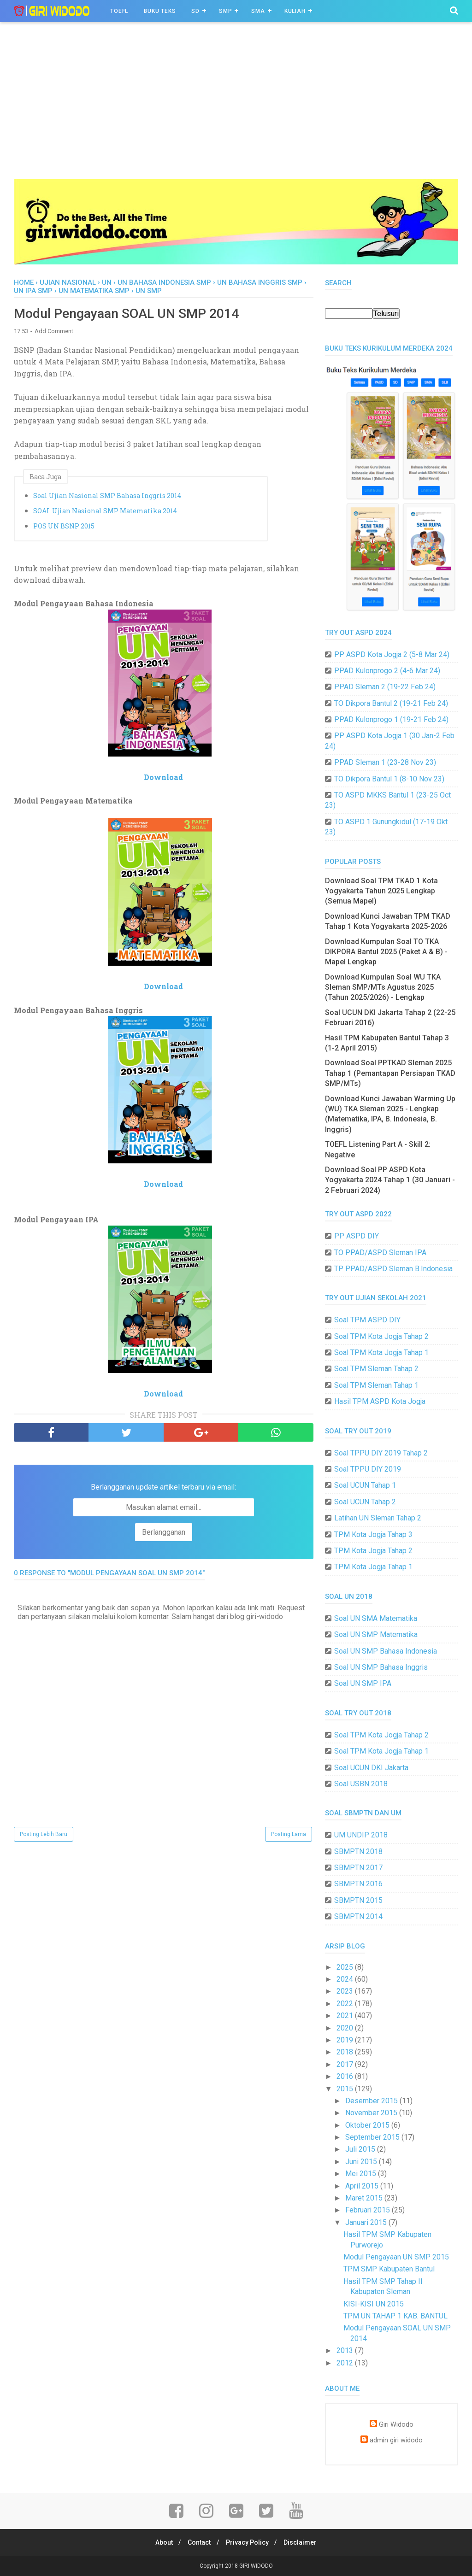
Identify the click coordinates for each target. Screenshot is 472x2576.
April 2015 (362, 2186)
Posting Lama (288, 1835)
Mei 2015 (361, 2173)
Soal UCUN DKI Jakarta (371, 1767)
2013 (345, 2350)
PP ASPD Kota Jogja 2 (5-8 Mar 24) (391, 654)
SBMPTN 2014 (358, 1916)
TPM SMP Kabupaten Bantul (389, 2269)
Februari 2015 (368, 2210)
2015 (345, 2088)
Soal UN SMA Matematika (375, 1618)
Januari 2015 (367, 2222)
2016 (345, 2076)
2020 (345, 2028)
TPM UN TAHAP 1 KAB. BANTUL (395, 2316)
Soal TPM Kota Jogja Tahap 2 (381, 1336)
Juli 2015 (361, 2149)
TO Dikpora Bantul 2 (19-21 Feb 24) (391, 703)
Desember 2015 (372, 2100)
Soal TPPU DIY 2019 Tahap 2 (381, 1453)
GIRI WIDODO (256, 2566)
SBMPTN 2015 (358, 1900)
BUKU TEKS (160, 11)
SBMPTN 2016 (358, 1883)
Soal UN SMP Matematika (376, 1634)
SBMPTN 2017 (358, 1867)
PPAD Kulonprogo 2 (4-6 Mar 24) (387, 670)
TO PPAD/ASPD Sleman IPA (380, 1252)
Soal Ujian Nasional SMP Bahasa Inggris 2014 (107, 496)
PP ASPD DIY (356, 1236)
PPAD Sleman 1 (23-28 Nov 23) (385, 762)
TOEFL (119, 11)
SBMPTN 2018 (358, 1851)
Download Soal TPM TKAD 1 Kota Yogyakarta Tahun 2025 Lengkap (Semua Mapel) (381, 891)
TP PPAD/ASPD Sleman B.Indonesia (393, 1268)
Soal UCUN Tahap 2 (365, 1501)
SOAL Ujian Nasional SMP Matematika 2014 (105, 511)
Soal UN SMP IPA (362, 1683)
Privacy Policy (248, 2542)
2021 (345, 2015)
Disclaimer (304, 2542)
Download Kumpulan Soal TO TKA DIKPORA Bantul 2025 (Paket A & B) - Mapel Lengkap (386, 952)
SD (195, 11)
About (160, 2542)
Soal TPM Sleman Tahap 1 (376, 1385)
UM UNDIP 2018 (361, 1835)
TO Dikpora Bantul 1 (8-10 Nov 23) (389, 779)
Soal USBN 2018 (361, 1783)
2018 (345, 2052)
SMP (225, 11)
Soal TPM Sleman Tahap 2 (376, 1368)
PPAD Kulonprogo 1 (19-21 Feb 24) (391, 719)
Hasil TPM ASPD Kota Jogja (379, 1401)
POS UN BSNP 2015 (63, 526)
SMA (258, 11)
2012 (345, 2363)
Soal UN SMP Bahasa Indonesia (385, 1651)
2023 (345, 1991)
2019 (345, 2040)
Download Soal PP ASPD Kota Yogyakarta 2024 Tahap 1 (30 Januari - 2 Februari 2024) (390, 1180)
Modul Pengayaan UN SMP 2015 (396, 2257)
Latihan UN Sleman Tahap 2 (377, 1518)
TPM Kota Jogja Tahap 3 (373, 1534)
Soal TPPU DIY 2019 (367, 1469)
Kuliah (295, 11)
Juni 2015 (362, 2161)
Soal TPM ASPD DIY (367, 1319)
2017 (345, 2064)
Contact (198, 2542)
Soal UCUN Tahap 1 (365, 1485)
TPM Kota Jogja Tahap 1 (373, 1566)
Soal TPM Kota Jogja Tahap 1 (381, 1352)
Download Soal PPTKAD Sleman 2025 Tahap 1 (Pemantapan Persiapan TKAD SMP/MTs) (390, 1073)
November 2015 (372, 2112)
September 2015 (373, 2137)
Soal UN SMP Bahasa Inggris (381, 1667)
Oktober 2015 (368, 2125)
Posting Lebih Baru (43, 1835)
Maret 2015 (364, 2198)
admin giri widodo (396, 2440)
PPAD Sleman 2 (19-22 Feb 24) (385, 686)
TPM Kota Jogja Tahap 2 (373, 1550)
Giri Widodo (396, 2425)
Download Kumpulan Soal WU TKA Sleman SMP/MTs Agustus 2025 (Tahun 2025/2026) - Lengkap (383, 987)
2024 (345, 1979)
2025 (345, 1967)
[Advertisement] (236, 110)
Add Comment (54, 332)
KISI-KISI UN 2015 (373, 2304)
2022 (345, 2003)
